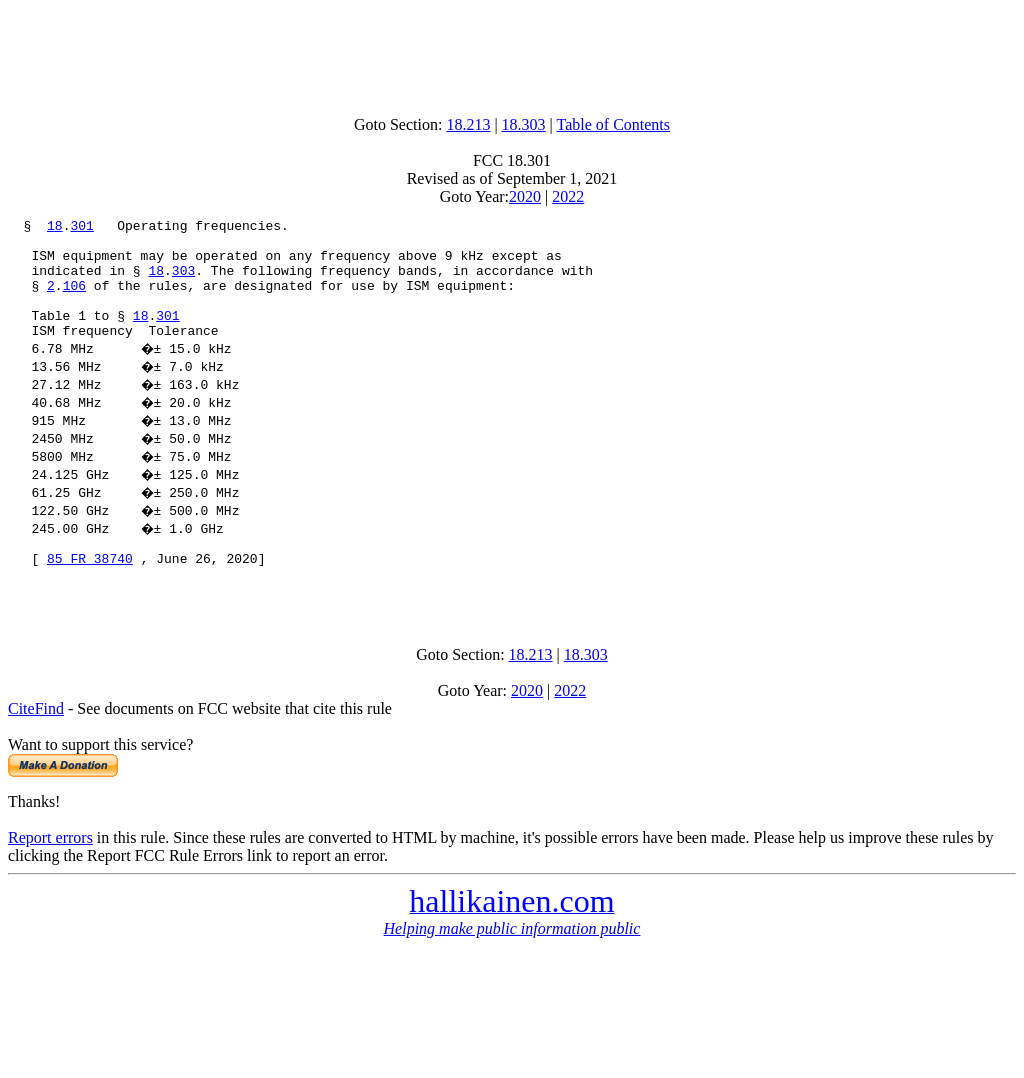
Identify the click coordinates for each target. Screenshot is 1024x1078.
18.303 (524, 124)
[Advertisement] (512, 53)
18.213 (468, 124)
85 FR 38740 (90, 588)
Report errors (50, 873)
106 (74, 300)
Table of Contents (614, 124)
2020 (525, 196)
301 (81, 228)
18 (55, 228)
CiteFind (36, 744)
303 (183, 282)
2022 (568, 196)
